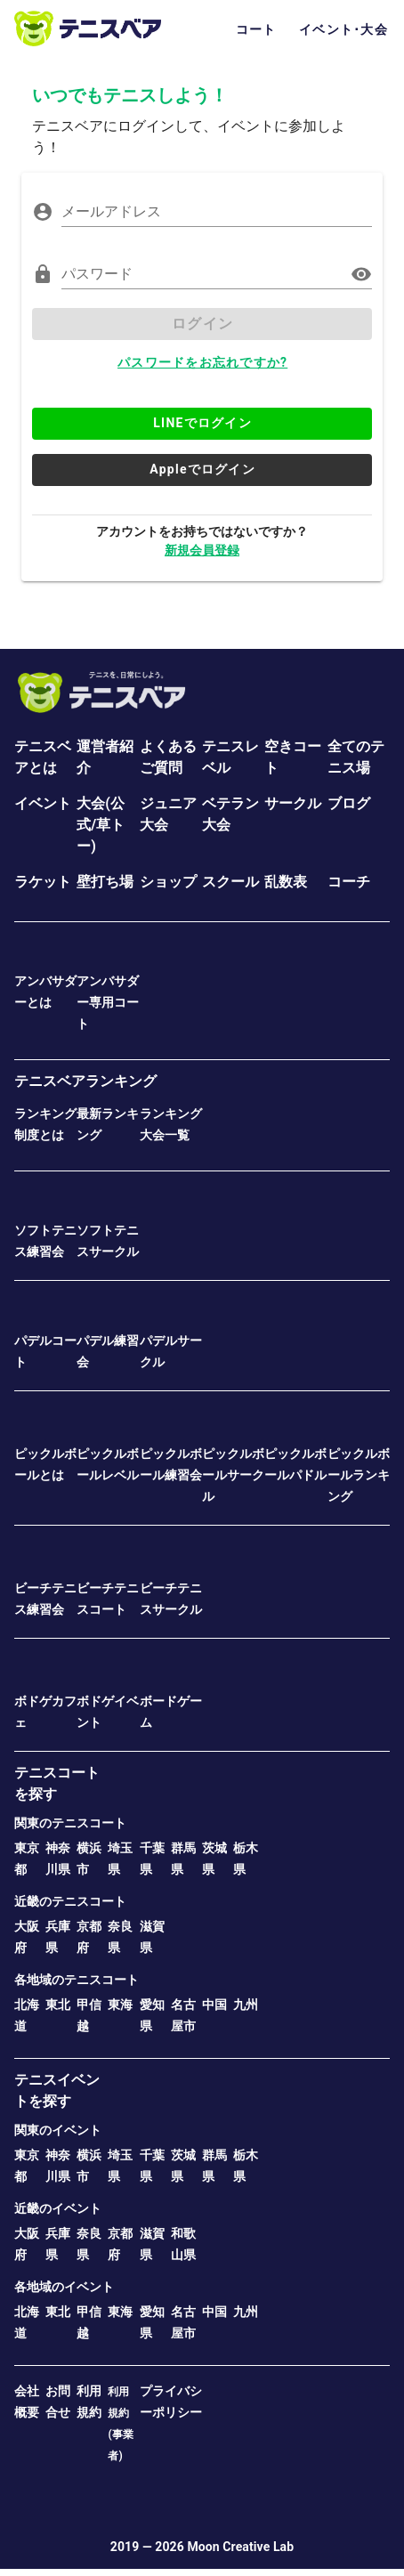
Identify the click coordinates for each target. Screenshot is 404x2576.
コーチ (348, 881)
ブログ (348, 803)
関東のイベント (57, 2130)
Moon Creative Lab (240, 2547)
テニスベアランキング (85, 1081)
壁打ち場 (105, 881)
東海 (120, 2004)
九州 (245, 2004)
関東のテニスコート (70, 1823)
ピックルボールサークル (233, 1474)
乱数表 (285, 881)
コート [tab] (256, 29)
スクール (230, 881)
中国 (214, 2004)
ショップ (168, 881)
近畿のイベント (57, 2208)
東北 (57, 2004)
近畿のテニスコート (70, 1901)
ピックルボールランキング (358, 1474)
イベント (42, 803)
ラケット (42, 881)
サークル (292, 803)
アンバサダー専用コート (108, 1002)
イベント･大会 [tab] (343, 29)
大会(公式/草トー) (101, 825)
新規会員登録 (202, 550)
